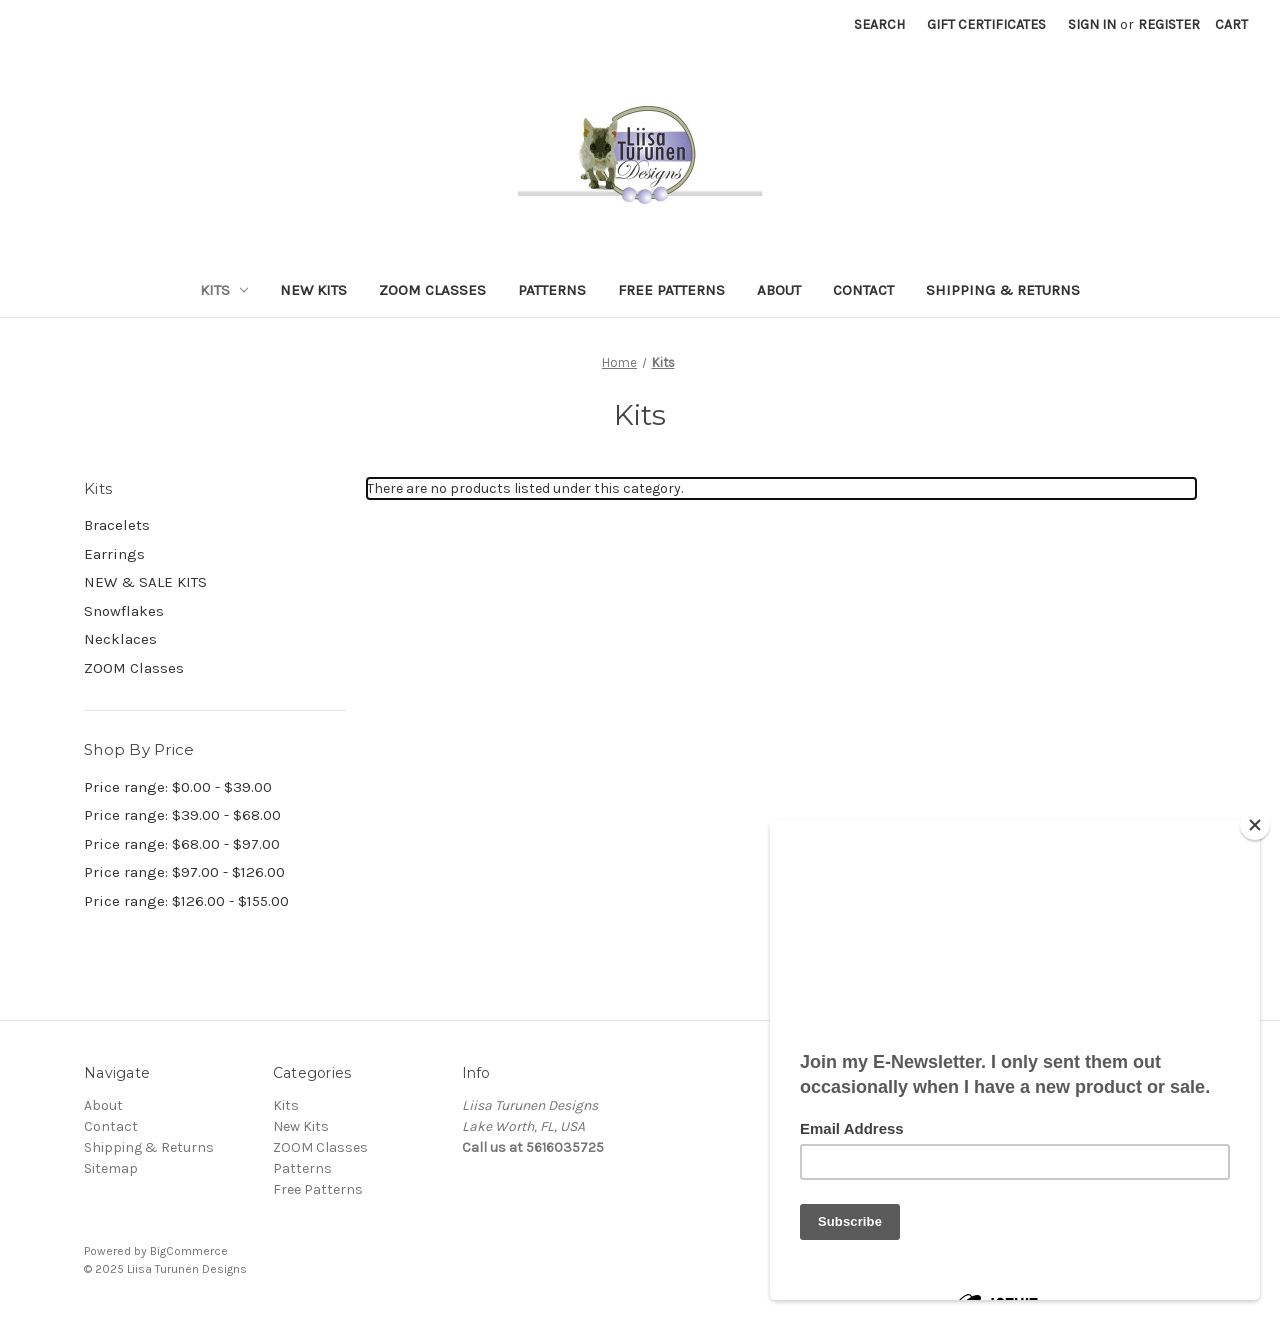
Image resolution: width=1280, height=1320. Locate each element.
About (779, 290)
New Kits (313, 290)
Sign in (1092, 24)
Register (1169, 24)
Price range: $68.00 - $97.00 (182, 844)
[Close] (1255, 825)
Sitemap (111, 1168)
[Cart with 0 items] (1231, 24)
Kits (224, 290)
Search (879, 24)
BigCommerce (189, 1251)
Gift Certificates (986, 24)
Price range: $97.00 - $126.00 (184, 872)
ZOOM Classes (432, 290)
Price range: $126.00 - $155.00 (186, 901)
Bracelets (117, 525)
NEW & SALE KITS (145, 582)
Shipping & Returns (1003, 290)
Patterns (552, 290)
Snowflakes (124, 611)
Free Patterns (671, 290)
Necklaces (120, 639)
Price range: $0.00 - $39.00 (178, 787)
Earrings (114, 554)
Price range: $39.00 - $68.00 (182, 815)
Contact (863, 290)
